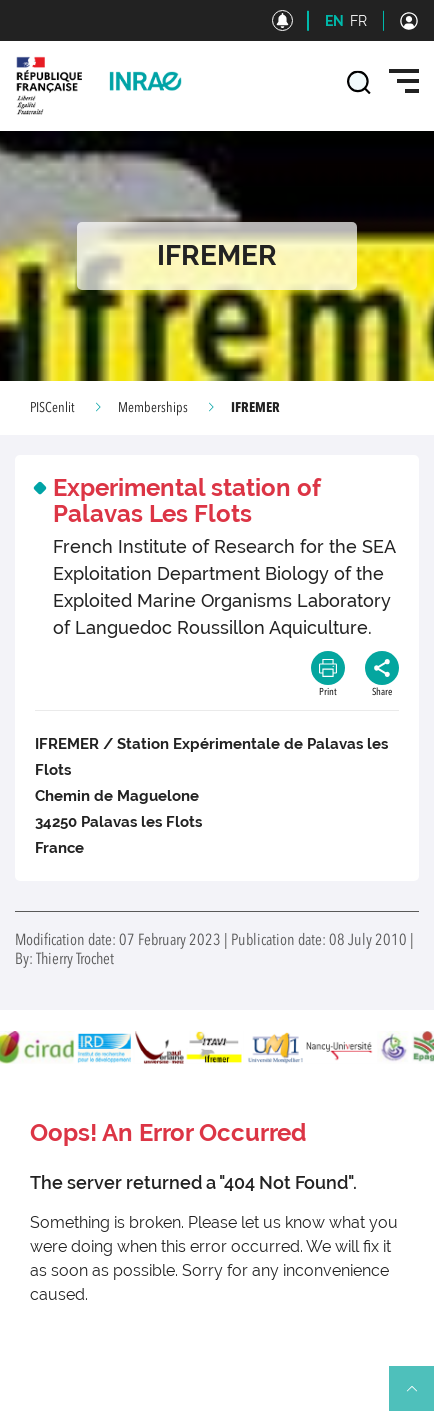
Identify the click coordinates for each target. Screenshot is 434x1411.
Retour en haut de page (420, 1397)
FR (358, 21)
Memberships (153, 408)
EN (334, 21)
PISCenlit (52, 408)
